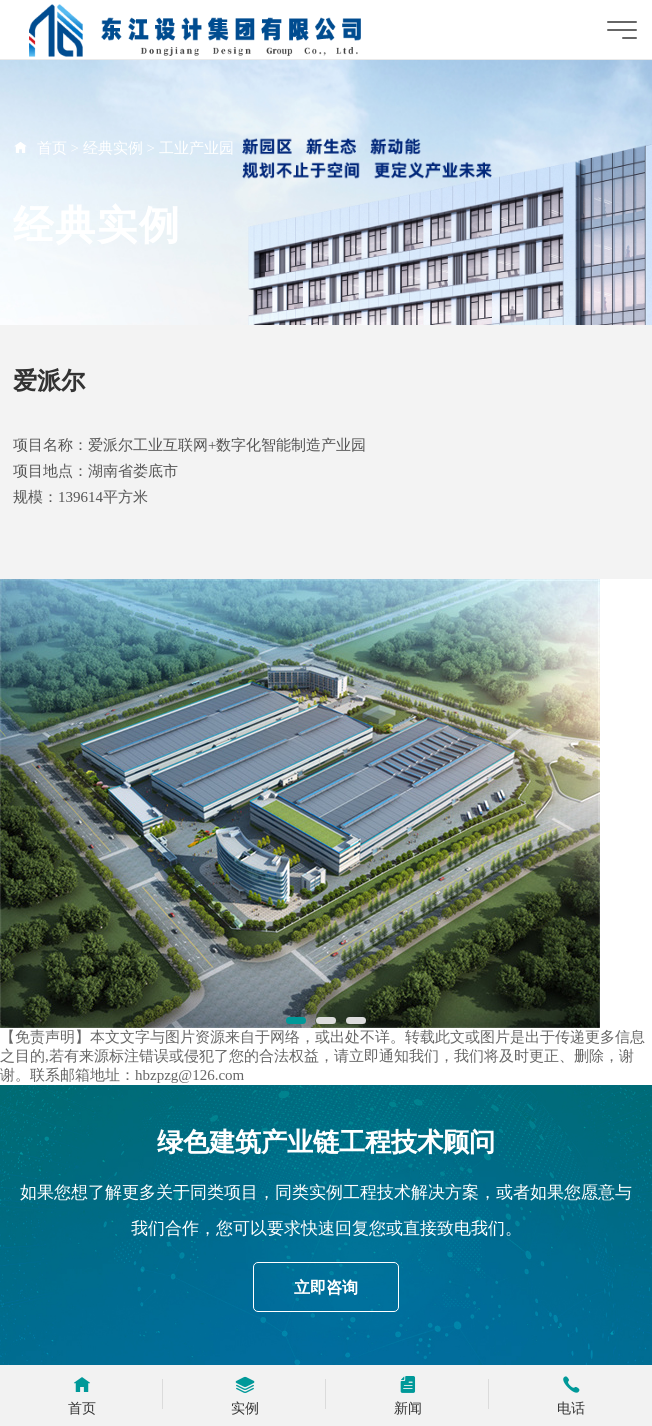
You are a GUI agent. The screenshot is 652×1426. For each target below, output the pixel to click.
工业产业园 (196, 148)
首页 (52, 148)
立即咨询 (326, 1287)
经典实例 (113, 148)
